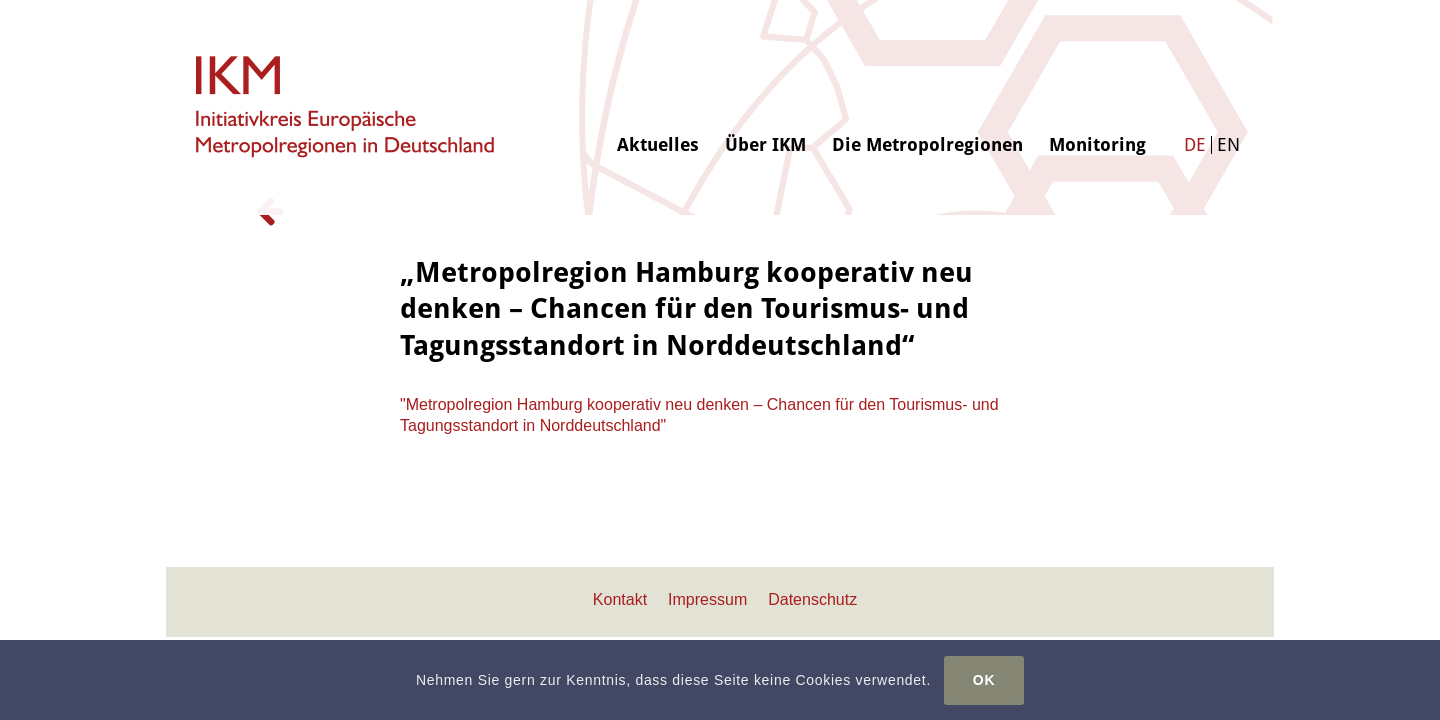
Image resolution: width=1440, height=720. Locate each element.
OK (984, 680)
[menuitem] (658, 77)
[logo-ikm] (346, 107)
